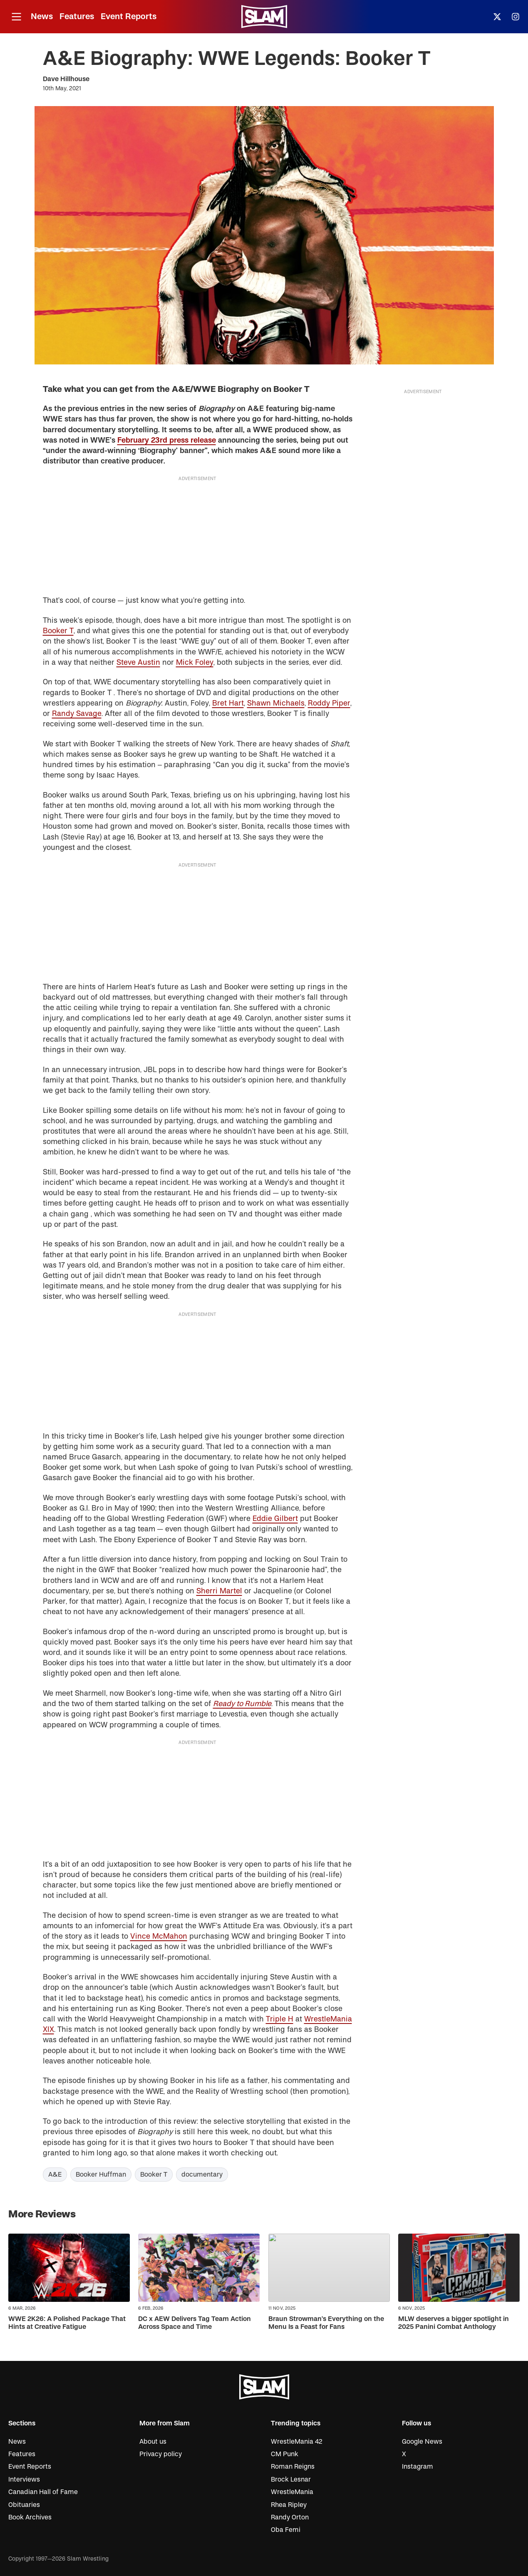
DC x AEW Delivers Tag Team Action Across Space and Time (194, 2323)
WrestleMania (292, 2492)
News (42, 16)
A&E (55, 2174)
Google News (422, 2441)
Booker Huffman (101, 2174)
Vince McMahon (158, 1936)
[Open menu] (16, 17)
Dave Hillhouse (66, 79)
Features (76, 16)
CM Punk (284, 2454)
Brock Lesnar (291, 2479)
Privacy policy (160, 2454)
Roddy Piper (329, 703)
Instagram (417, 2466)
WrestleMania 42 (296, 2441)
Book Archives (30, 2517)
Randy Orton (290, 2517)
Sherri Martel (219, 1591)
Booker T (58, 631)
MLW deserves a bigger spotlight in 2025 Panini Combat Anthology (453, 2323)
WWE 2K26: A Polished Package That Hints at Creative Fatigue (67, 2323)
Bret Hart (228, 703)
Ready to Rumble (242, 1703)
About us (152, 2441)
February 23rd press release (166, 440)
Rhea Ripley (289, 2505)
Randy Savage (77, 713)
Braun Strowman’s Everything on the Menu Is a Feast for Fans (326, 2323)
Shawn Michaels (276, 703)
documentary (202, 2174)
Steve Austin (138, 662)
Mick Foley (194, 662)
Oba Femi (285, 2530)
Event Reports (128, 16)
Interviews (24, 2479)
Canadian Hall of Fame (43, 2492)
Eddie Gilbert (275, 1518)
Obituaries (24, 2505)
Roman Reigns (293, 2466)
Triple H (279, 2019)
